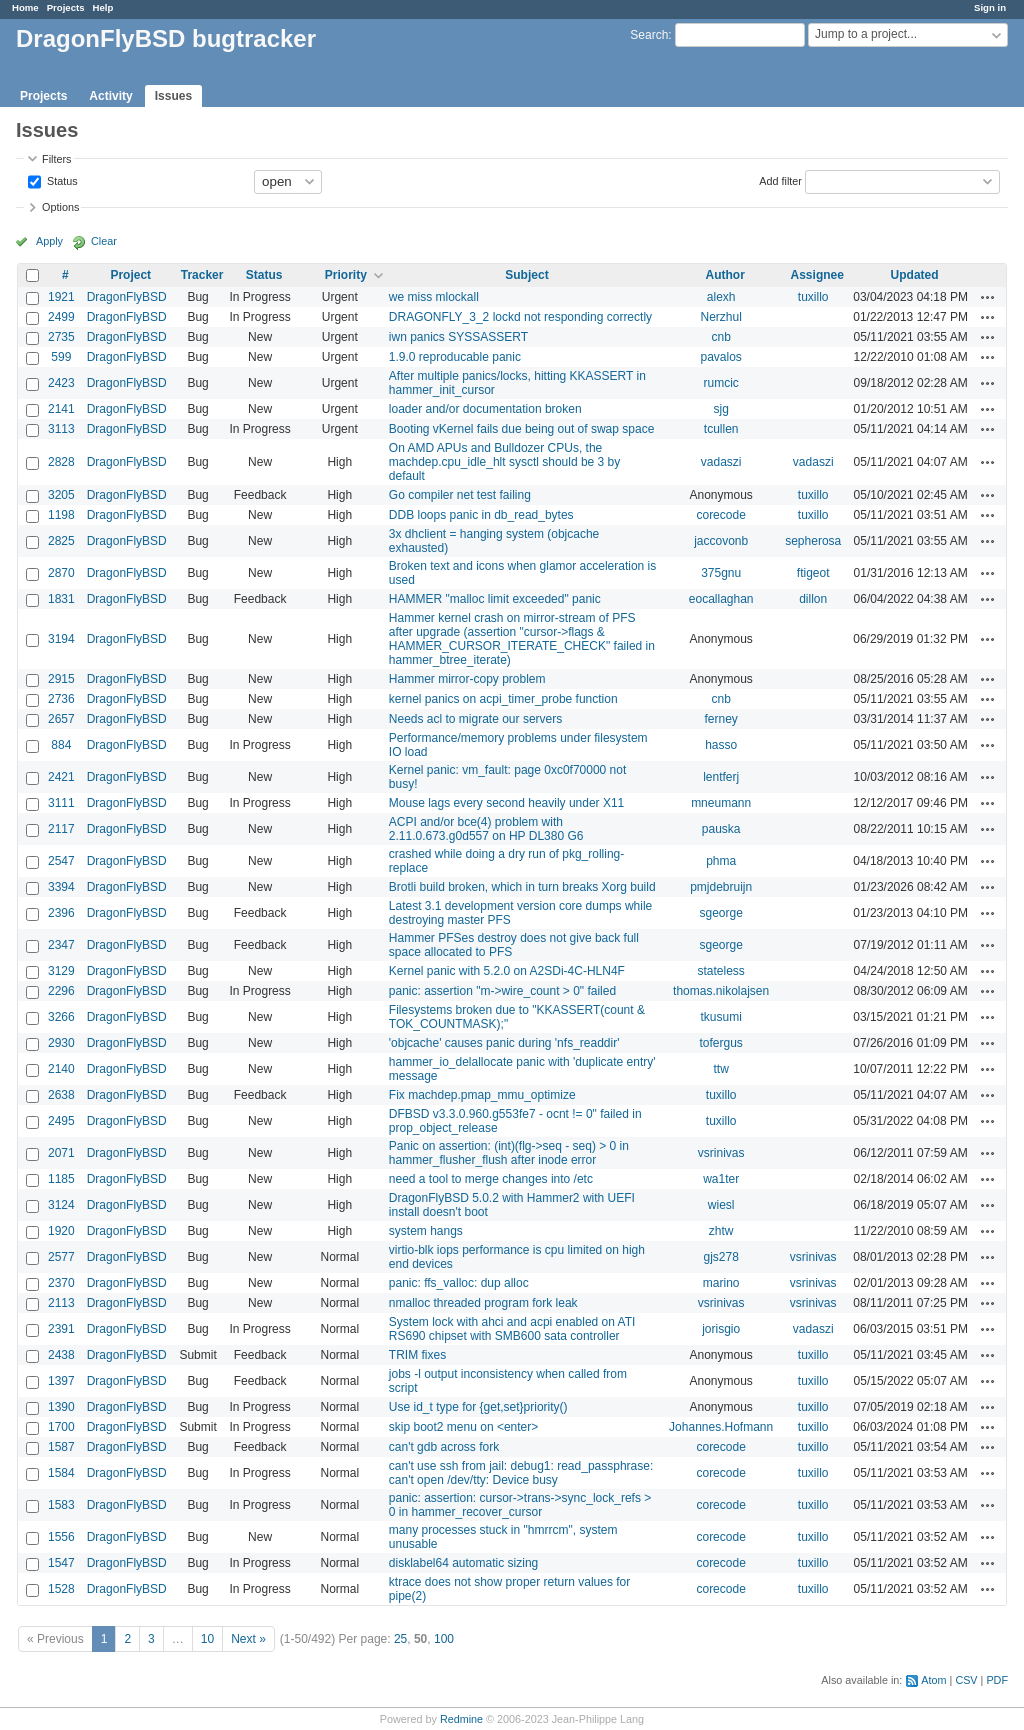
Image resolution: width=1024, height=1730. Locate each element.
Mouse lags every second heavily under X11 (506, 803)
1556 (61, 1537)
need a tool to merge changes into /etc (491, 1179)
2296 (61, 991)
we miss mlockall (434, 297)
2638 (61, 1095)
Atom (933, 1680)
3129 (61, 971)
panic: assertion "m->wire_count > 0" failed (502, 991)
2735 (61, 337)
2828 (61, 462)
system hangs (426, 1231)
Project (130, 275)
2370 (61, 1283)
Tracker (202, 275)
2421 (61, 777)
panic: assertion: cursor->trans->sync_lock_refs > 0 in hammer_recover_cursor (520, 1505)
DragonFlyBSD (127, 297)
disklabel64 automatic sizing (463, 1563)
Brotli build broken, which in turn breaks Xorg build (522, 887)
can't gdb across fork (444, 1447)
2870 (61, 573)
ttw (720, 1069)
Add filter (780, 180)
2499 (61, 317)
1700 (61, 1427)
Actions (988, 297)
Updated (915, 275)
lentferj (721, 777)
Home (25, 7)
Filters (56, 159)
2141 (61, 409)
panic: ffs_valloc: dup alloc (459, 1283)
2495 (61, 1121)
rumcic (720, 383)
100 (444, 1639)
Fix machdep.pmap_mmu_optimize (482, 1095)
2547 (61, 861)
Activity (110, 96)
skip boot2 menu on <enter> (463, 1427)
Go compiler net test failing (460, 495)
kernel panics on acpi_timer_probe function (503, 699)
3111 (61, 803)
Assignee (817, 275)
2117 (61, 829)
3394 (61, 887)
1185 (61, 1179)
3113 (61, 429)
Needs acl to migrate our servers (475, 719)
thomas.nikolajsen (721, 991)
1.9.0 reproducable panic (455, 357)
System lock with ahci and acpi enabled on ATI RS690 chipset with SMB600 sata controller (512, 1329)
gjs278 (720, 1257)
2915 (61, 679)
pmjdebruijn (721, 887)
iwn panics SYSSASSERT (458, 337)
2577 (61, 1257)
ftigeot (813, 573)
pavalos (720, 357)
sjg (720, 409)
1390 (61, 1407)
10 (207, 1639)
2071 (61, 1153)
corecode (720, 515)
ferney (720, 719)
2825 (61, 541)
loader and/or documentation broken (485, 409)
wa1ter (721, 1179)
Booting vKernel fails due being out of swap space (522, 429)
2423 (61, 383)
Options (60, 207)
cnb (720, 337)
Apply (49, 241)
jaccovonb (721, 541)
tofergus (720, 1043)
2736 (61, 699)
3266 (61, 1017)
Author (724, 275)
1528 (61, 1589)
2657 (61, 719)
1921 (61, 297)
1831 (61, 599)
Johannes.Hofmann (721, 1427)
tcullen (721, 429)
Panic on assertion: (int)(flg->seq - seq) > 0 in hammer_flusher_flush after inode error (509, 1153)
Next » (248, 1639)
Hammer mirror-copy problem (467, 679)
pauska (721, 829)
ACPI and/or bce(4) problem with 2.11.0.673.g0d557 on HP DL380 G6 (486, 829)
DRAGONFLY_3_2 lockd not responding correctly (520, 317)
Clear (104, 241)
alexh (721, 297)
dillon (813, 599)
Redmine (461, 1719)
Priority (346, 275)
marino (721, 1283)
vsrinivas (721, 1153)
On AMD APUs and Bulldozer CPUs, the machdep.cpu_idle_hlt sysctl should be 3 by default (504, 462)
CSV (966, 1680)
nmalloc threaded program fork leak (483, 1303)
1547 (61, 1563)
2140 (61, 1069)
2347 (61, 945)
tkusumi (720, 1017)
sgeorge (720, 913)
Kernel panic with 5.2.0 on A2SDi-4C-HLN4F (507, 971)
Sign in (990, 7)
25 (400, 1639)
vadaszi (721, 462)
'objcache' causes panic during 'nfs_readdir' (504, 1043)
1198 (61, 515)
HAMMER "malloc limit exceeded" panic (495, 599)
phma (721, 861)
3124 (61, 1205)
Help (103, 7)
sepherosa (813, 541)
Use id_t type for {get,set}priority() (478, 1407)
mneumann (721, 803)
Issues (173, 96)
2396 (61, 913)
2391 (61, 1329)
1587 (61, 1447)
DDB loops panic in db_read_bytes (481, 515)
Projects (66, 7)
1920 (61, 1231)
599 (61, 357)
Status (61, 180)
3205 (61, 495)
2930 (61, 1043)
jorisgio (721, 1329)
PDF (997, 1680)
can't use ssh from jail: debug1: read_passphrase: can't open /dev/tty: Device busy (521, 1473)
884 (61, 745)
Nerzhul (720, 317)
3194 (61, 639)
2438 (61, 1355)
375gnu (721, 573)
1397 (61, 1381)
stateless (720, 971)
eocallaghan (721, 599)
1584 (61, 1473)
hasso (721, 745)
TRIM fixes (417, 1355)
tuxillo (813, 297)
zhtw (721, 1231)
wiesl (721, 1205)
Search (649, 35)
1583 (61, 1505)
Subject (526, 275)
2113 (61, 1303)
